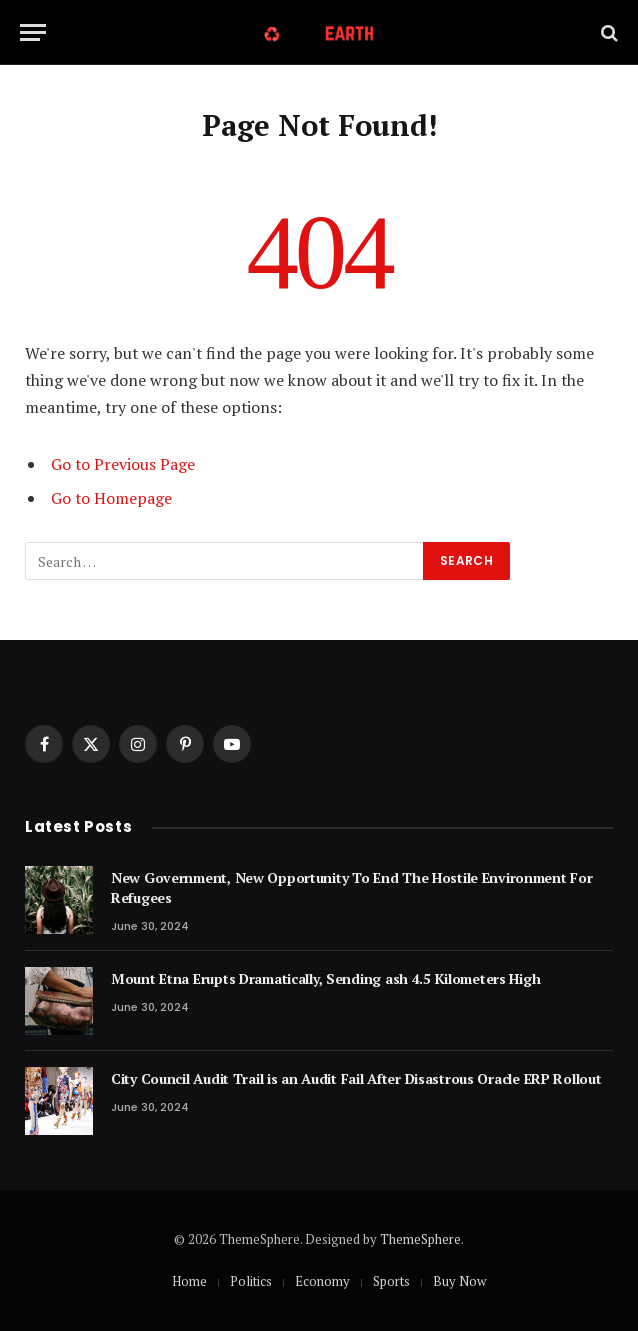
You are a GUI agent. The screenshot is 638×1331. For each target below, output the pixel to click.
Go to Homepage (111, 498)
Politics (251, 1281)
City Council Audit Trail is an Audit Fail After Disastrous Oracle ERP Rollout (356, 1078)
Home (189, 1281)
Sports (391, 1281)
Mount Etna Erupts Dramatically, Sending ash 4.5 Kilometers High (325, 978)
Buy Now (459, 1281)
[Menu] (33, 32)
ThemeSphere (420, 1239)
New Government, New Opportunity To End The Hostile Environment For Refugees (352, 887)
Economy (322, 1281)
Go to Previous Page (123, 464)
